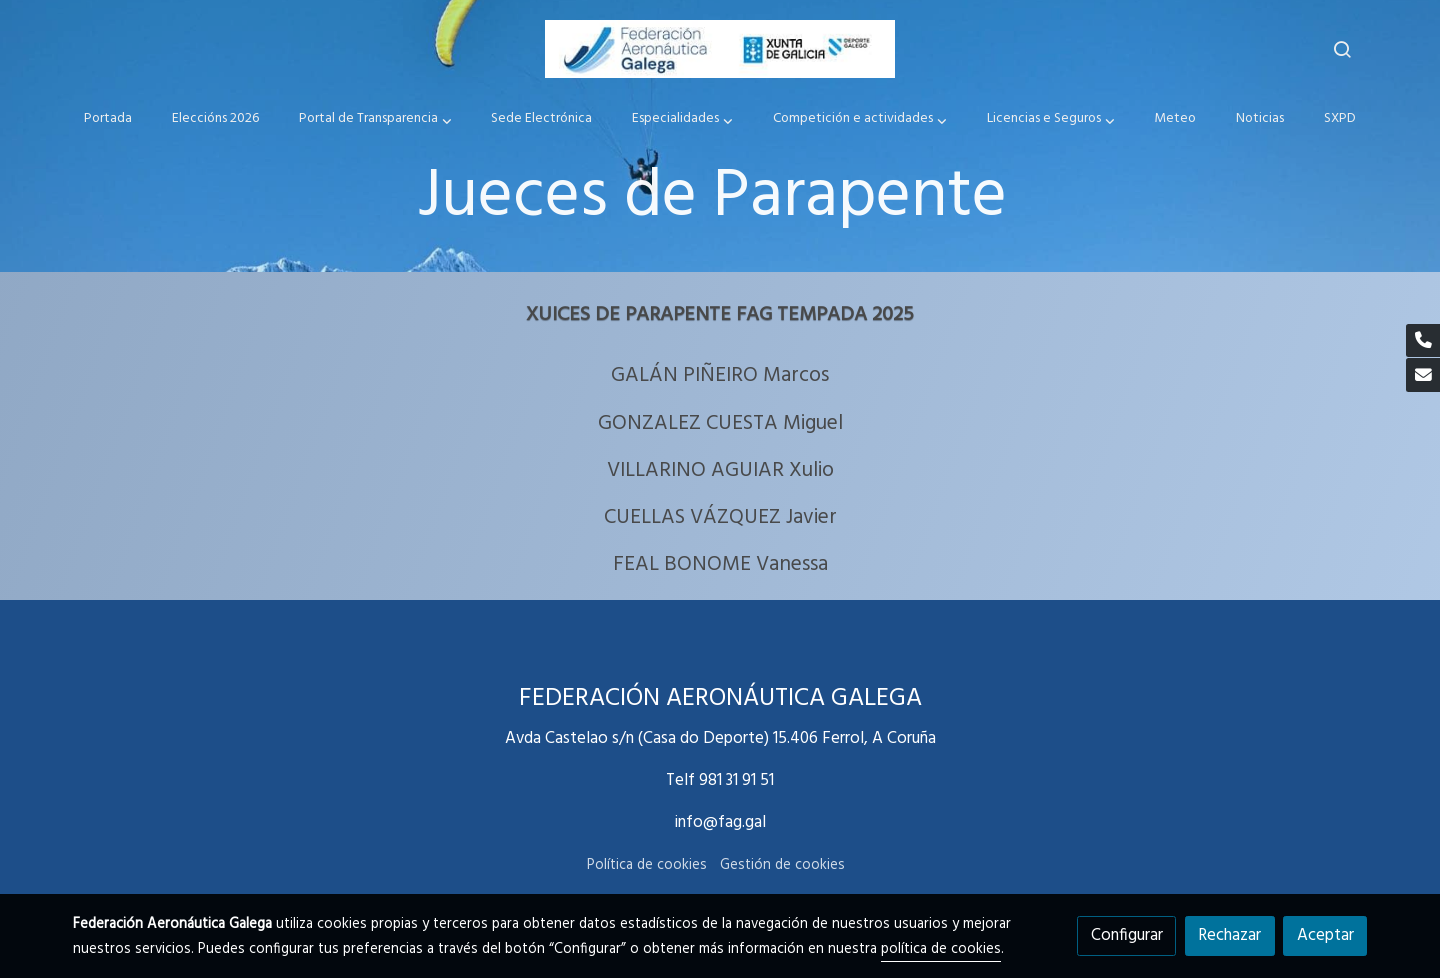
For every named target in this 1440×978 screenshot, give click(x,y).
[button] (375, 119)
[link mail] (1423, 375)
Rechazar (1229, 935)
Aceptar (1325, 935)
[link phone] (1423, 341)
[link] (720, 49)
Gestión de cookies (782, 865)
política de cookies (941, 949)
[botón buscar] (1342, 49)
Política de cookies (647, 865)
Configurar (1127, 935)
